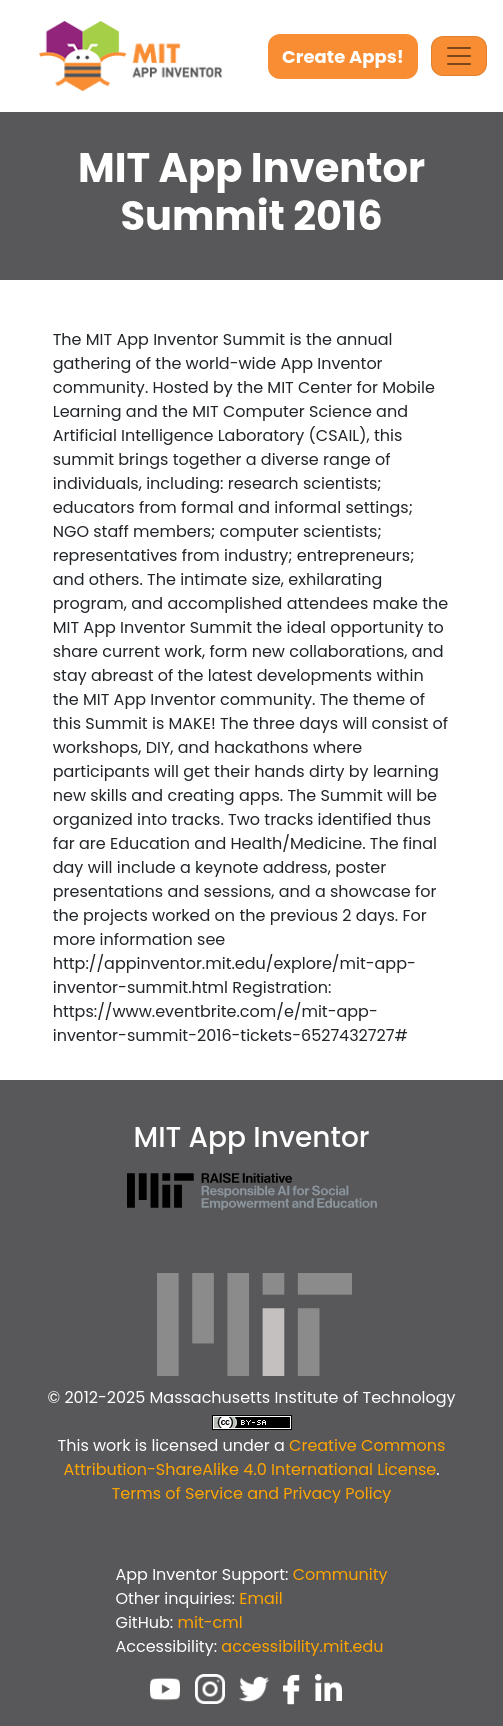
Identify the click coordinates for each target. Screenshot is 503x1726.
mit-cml (209, 1622)
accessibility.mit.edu (302, 1646)
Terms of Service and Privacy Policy (252, 1493)
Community (340, 1574)
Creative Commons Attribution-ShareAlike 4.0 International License (254, 1457)
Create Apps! (343, 56)
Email (260, 1598)
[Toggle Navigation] (459, 56)
